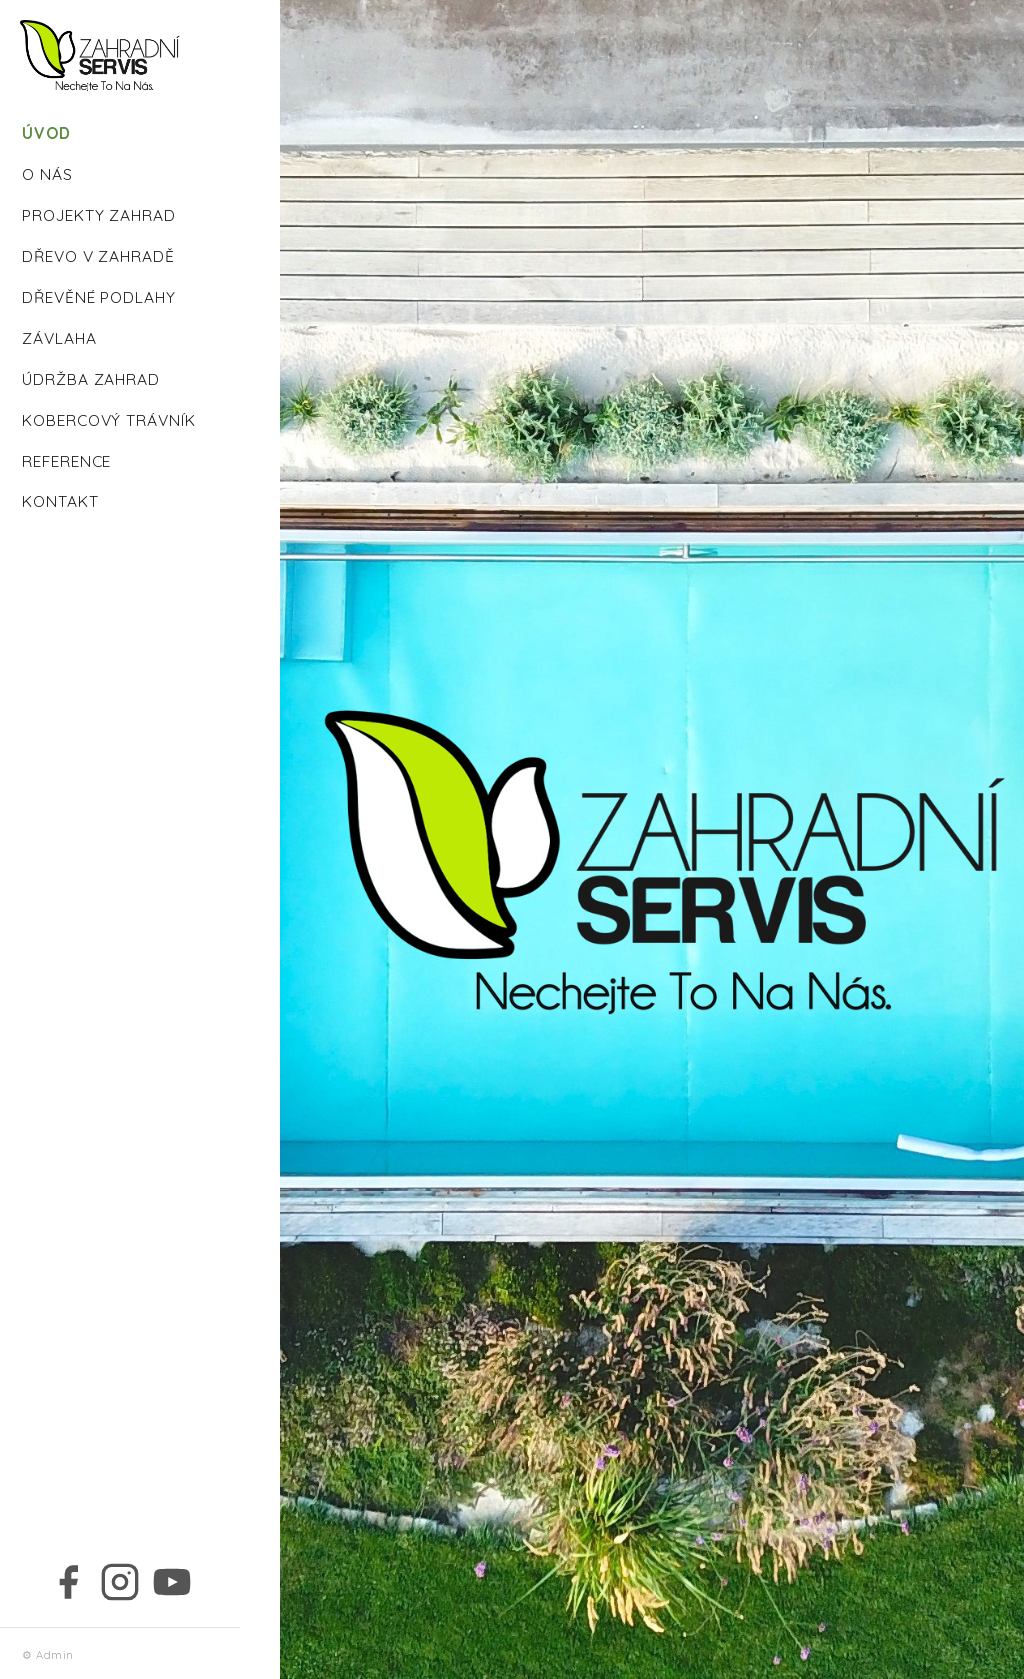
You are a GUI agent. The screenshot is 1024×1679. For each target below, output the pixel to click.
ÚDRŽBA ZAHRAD (91, 379)
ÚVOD (46, 133)
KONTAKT (60, 501)
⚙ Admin (48, 1655)
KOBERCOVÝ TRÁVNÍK (109, 420)
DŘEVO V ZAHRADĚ (98, 256)
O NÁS (47, 174)
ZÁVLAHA (59, 338)
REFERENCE (66, 461)
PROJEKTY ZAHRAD (99, 215)
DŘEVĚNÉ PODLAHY (99, 297)
